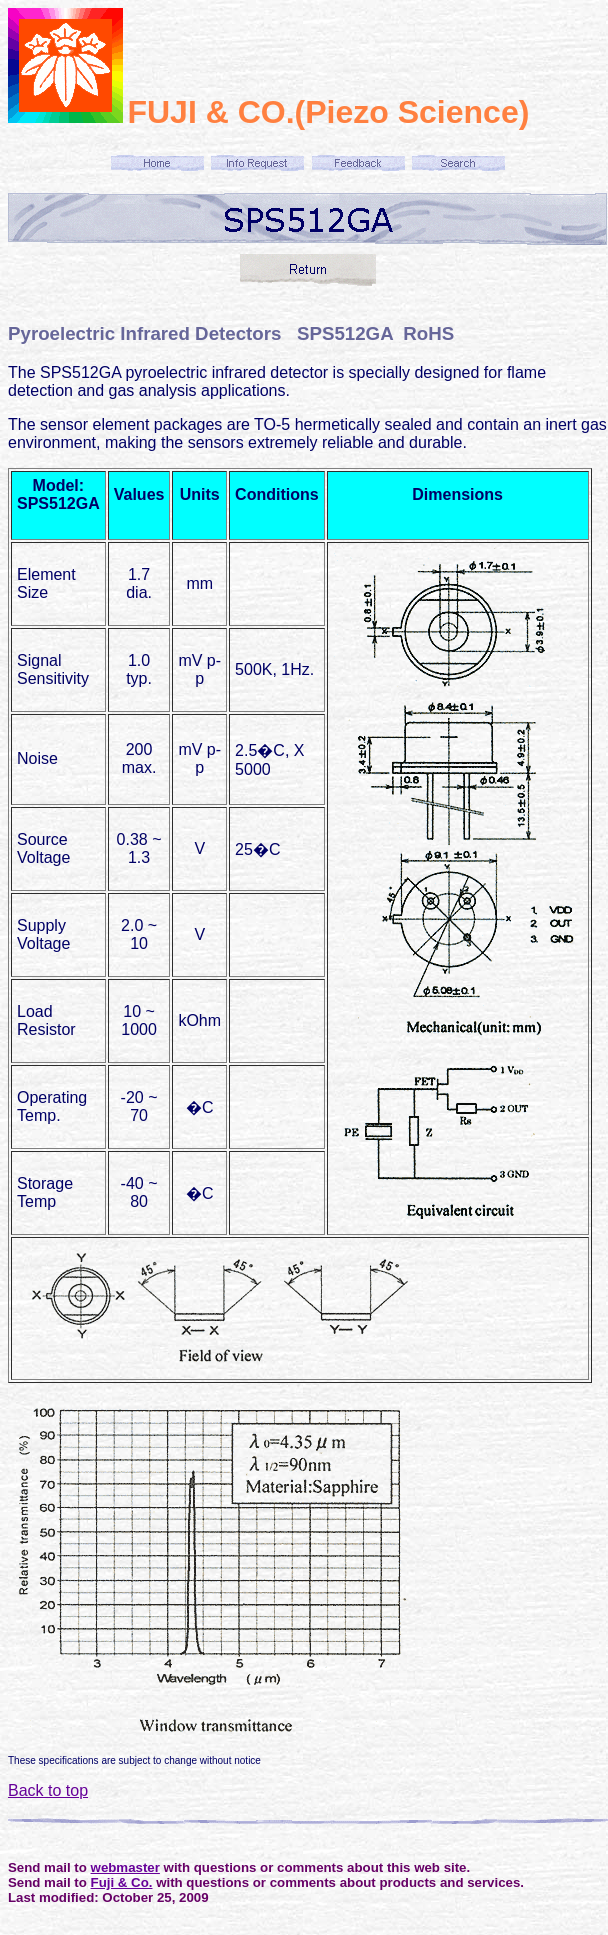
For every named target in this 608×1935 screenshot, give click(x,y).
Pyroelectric (61, 333)
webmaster (125, 1867)
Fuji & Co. (122, 1882)
